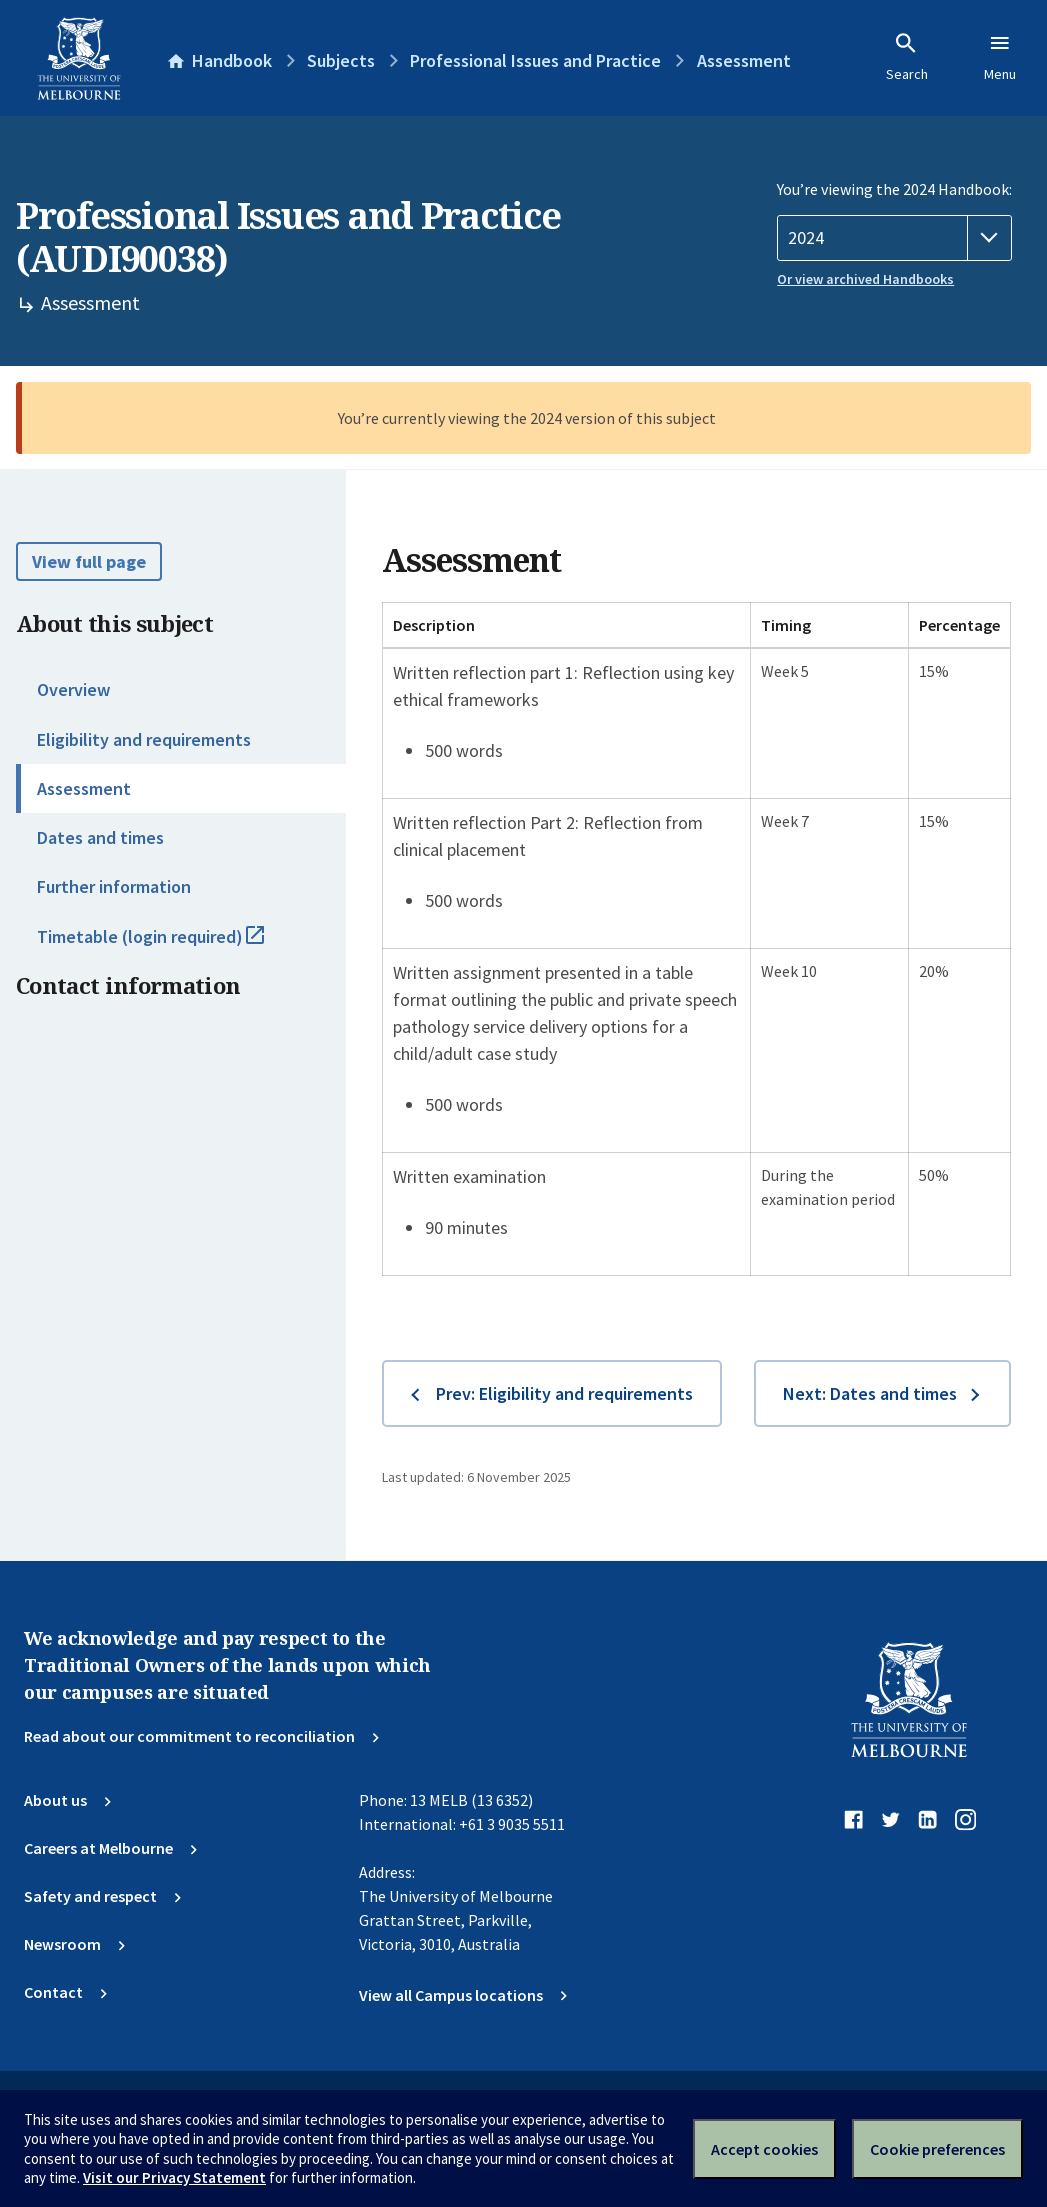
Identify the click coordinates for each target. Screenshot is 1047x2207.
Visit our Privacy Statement (174, 2177)
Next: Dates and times (870, 1393)
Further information (114, 886)
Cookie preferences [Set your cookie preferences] (937, 2149)
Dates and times (100, 837)
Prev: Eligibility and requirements (564, 1393)
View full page (89, 561)
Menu (1000, 57)
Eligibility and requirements (144, 739)
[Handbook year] (894, 238)
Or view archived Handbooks (865, 279)
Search (907, 57)
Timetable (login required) (172, 945)
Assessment (84, 788)
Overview (73, 689)
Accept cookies (764, 2149)
